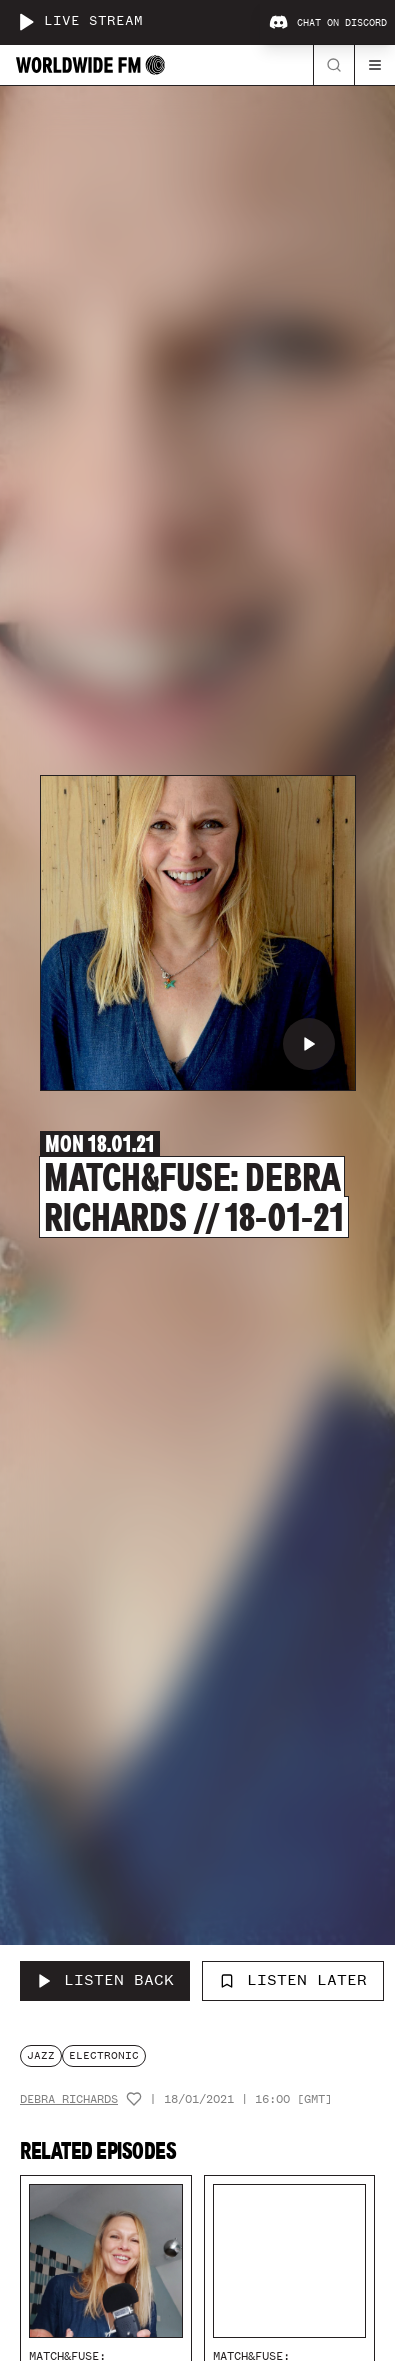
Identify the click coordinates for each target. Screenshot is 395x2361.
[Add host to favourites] (134, 2099)
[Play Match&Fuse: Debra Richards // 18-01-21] (309, 1044)
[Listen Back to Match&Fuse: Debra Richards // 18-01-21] (105, 1981)
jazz (41, 2055)
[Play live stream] (26, 22)
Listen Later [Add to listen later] (293, 1980)
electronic (104, 2055)
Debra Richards (69, 2099)
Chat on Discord (328, 23)
